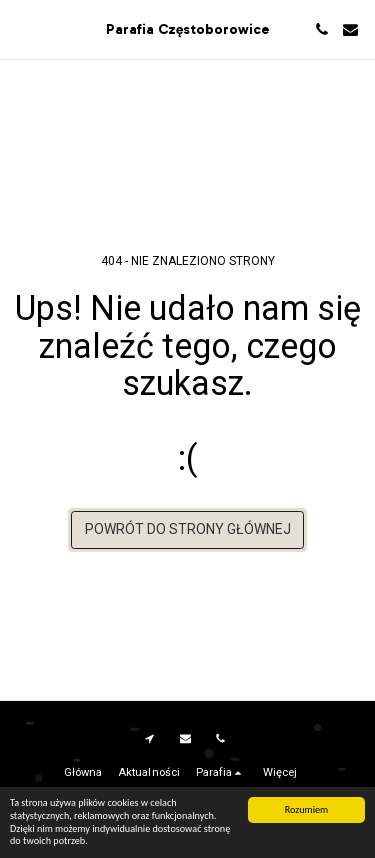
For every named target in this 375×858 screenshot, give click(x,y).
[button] (22, 29)
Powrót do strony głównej (188, 529)
